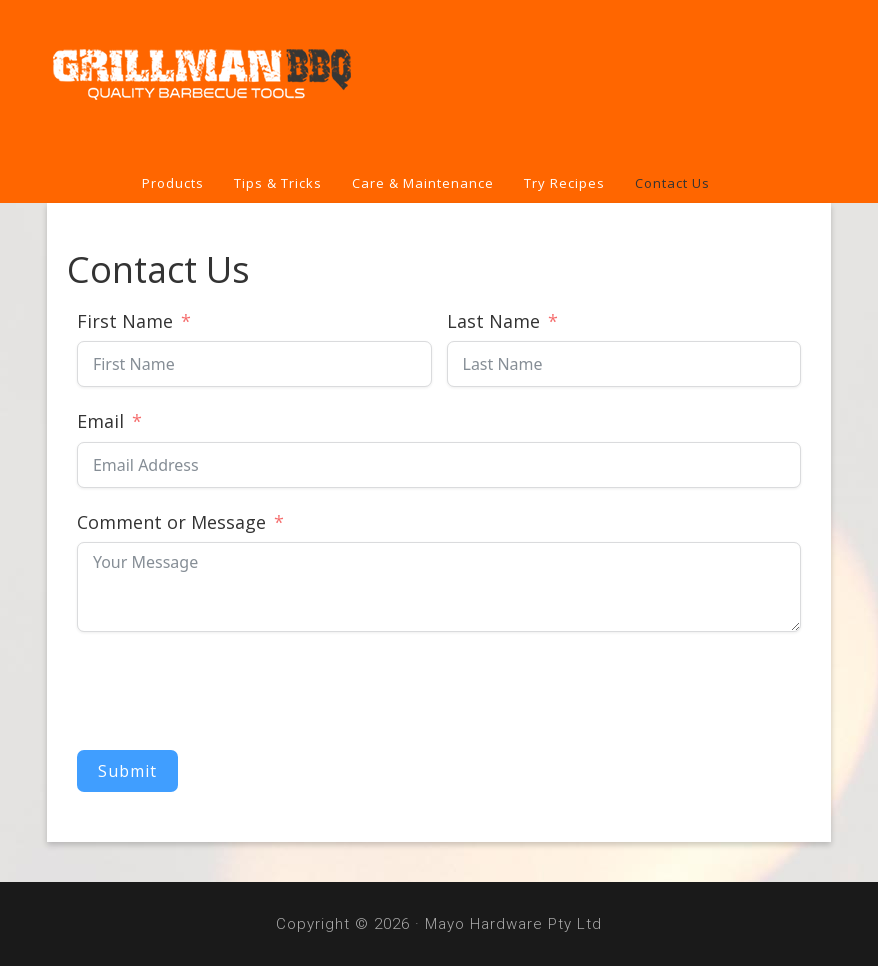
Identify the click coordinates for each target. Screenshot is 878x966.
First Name (125, 321)
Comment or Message (171, 522)
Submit (127, 771)
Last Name (493, 321)
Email (100, 421)
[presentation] (229, 691)
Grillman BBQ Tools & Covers (439, 82)
